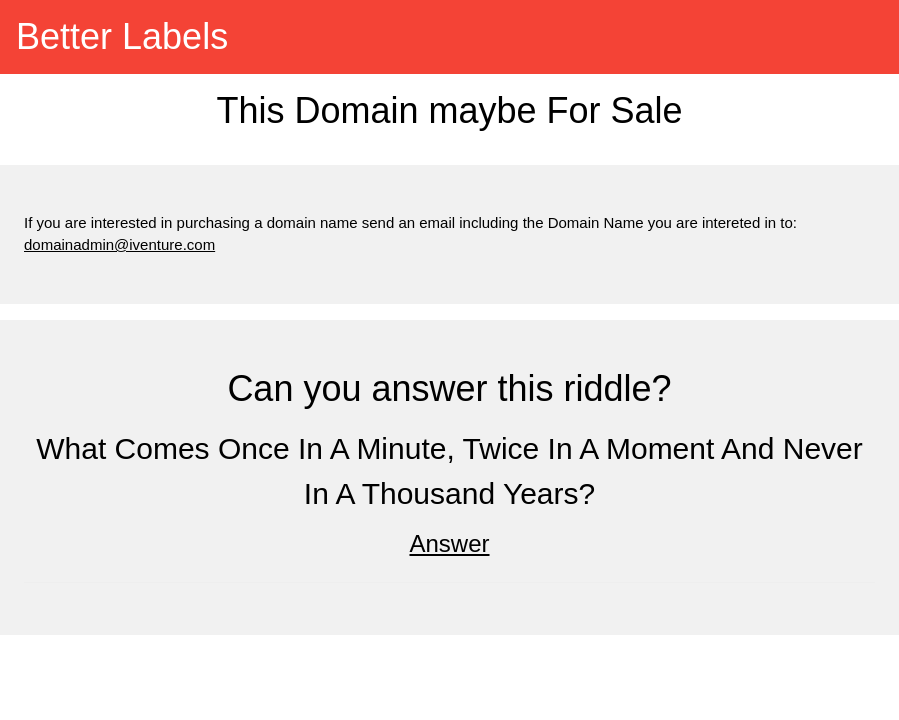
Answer (449, 543)
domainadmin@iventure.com (119, 244)
